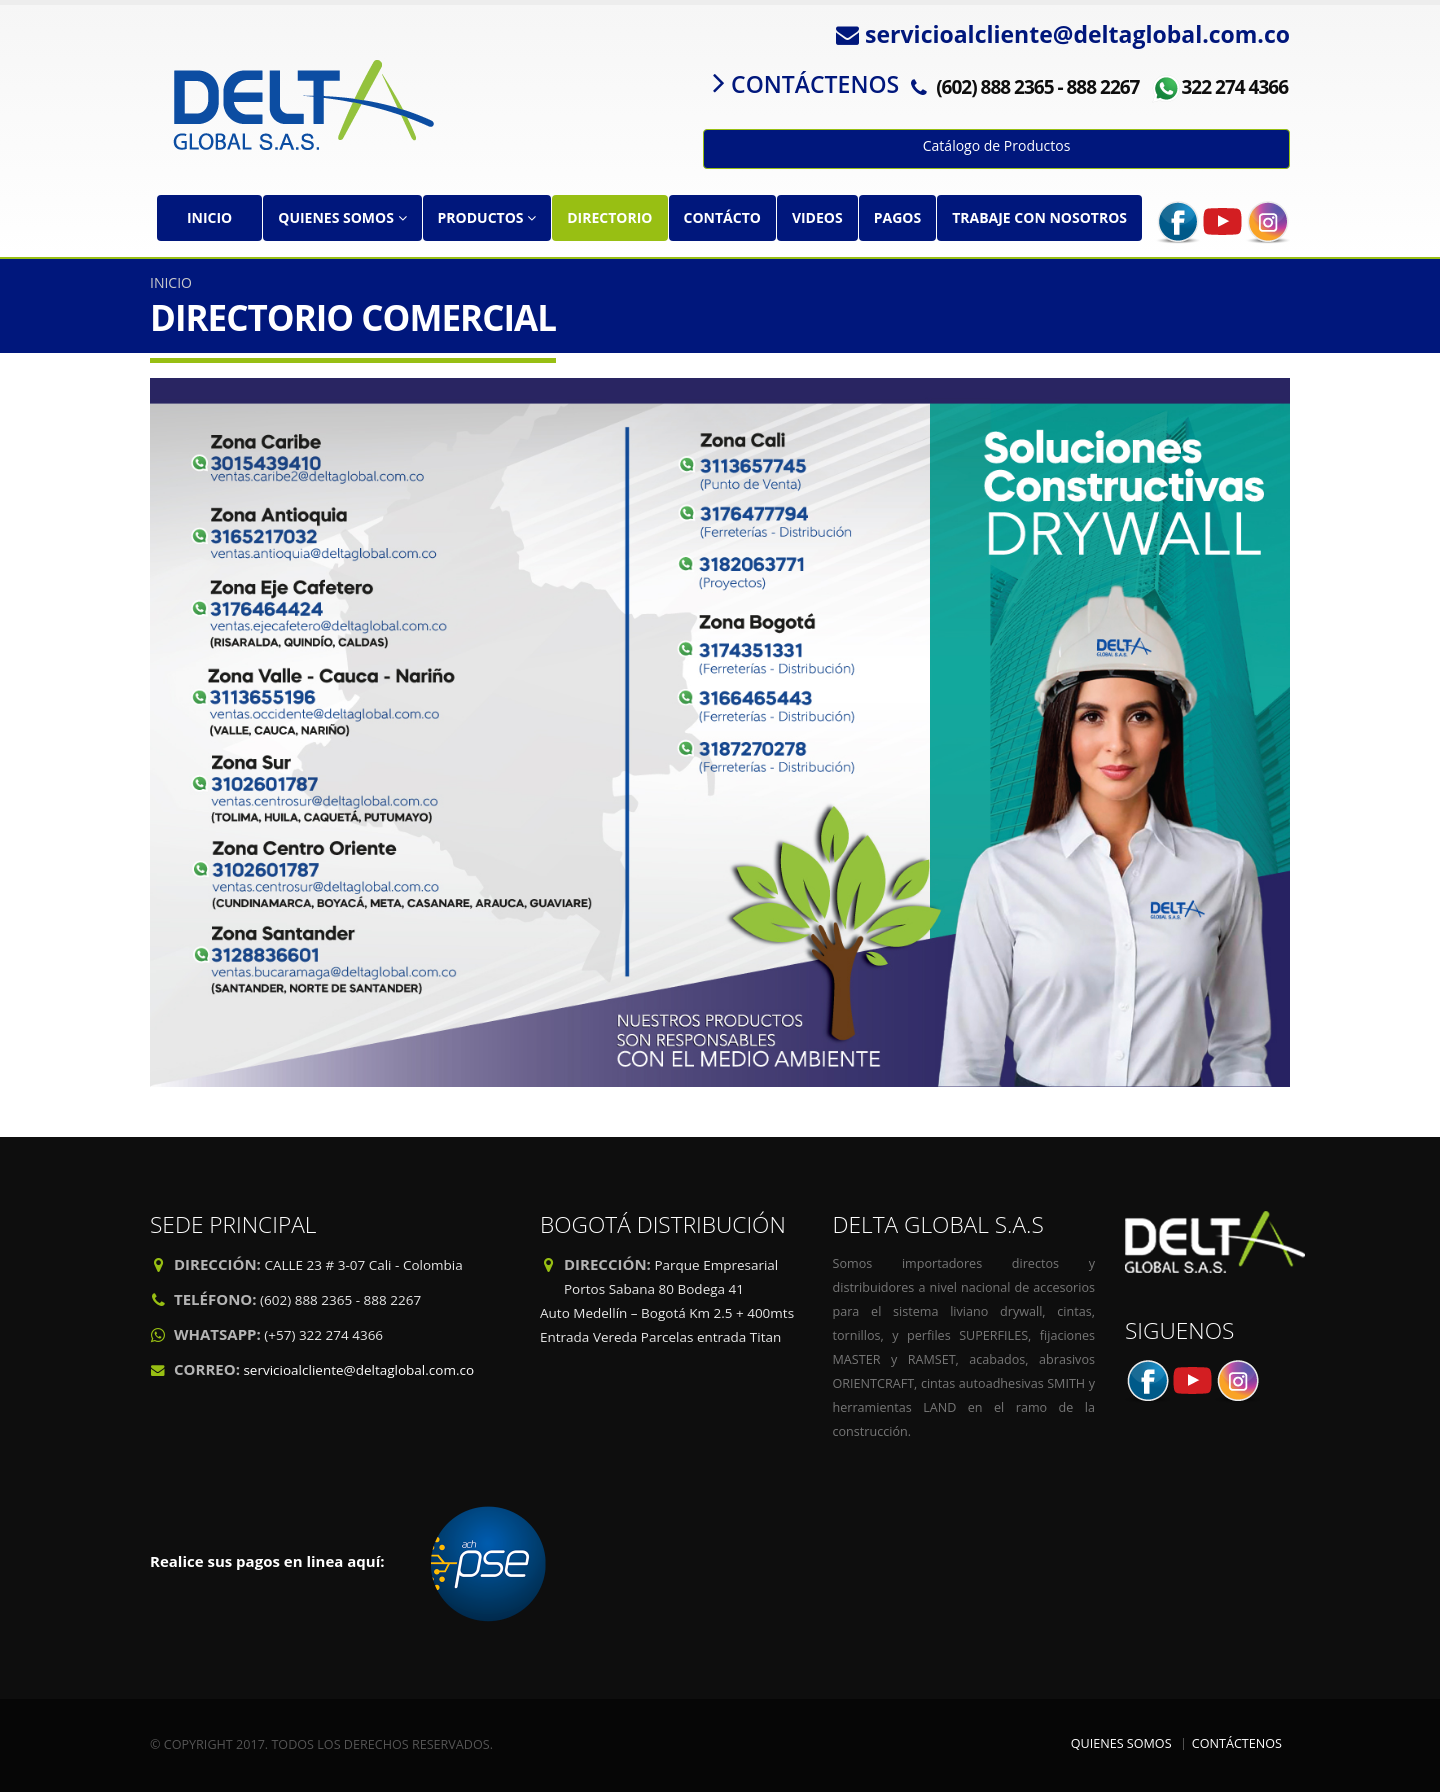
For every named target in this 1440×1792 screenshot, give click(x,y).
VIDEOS (817, 217)
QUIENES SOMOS (342, 217)
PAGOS (897, 217)
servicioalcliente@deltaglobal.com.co (358, 1370)
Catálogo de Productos (997, 145)
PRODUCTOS (487, 217)
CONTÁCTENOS (1237, 1743)
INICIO (209, 217)
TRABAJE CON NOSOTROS (1039, 217)
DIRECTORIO (609, 217)
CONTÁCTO (722, 217)
